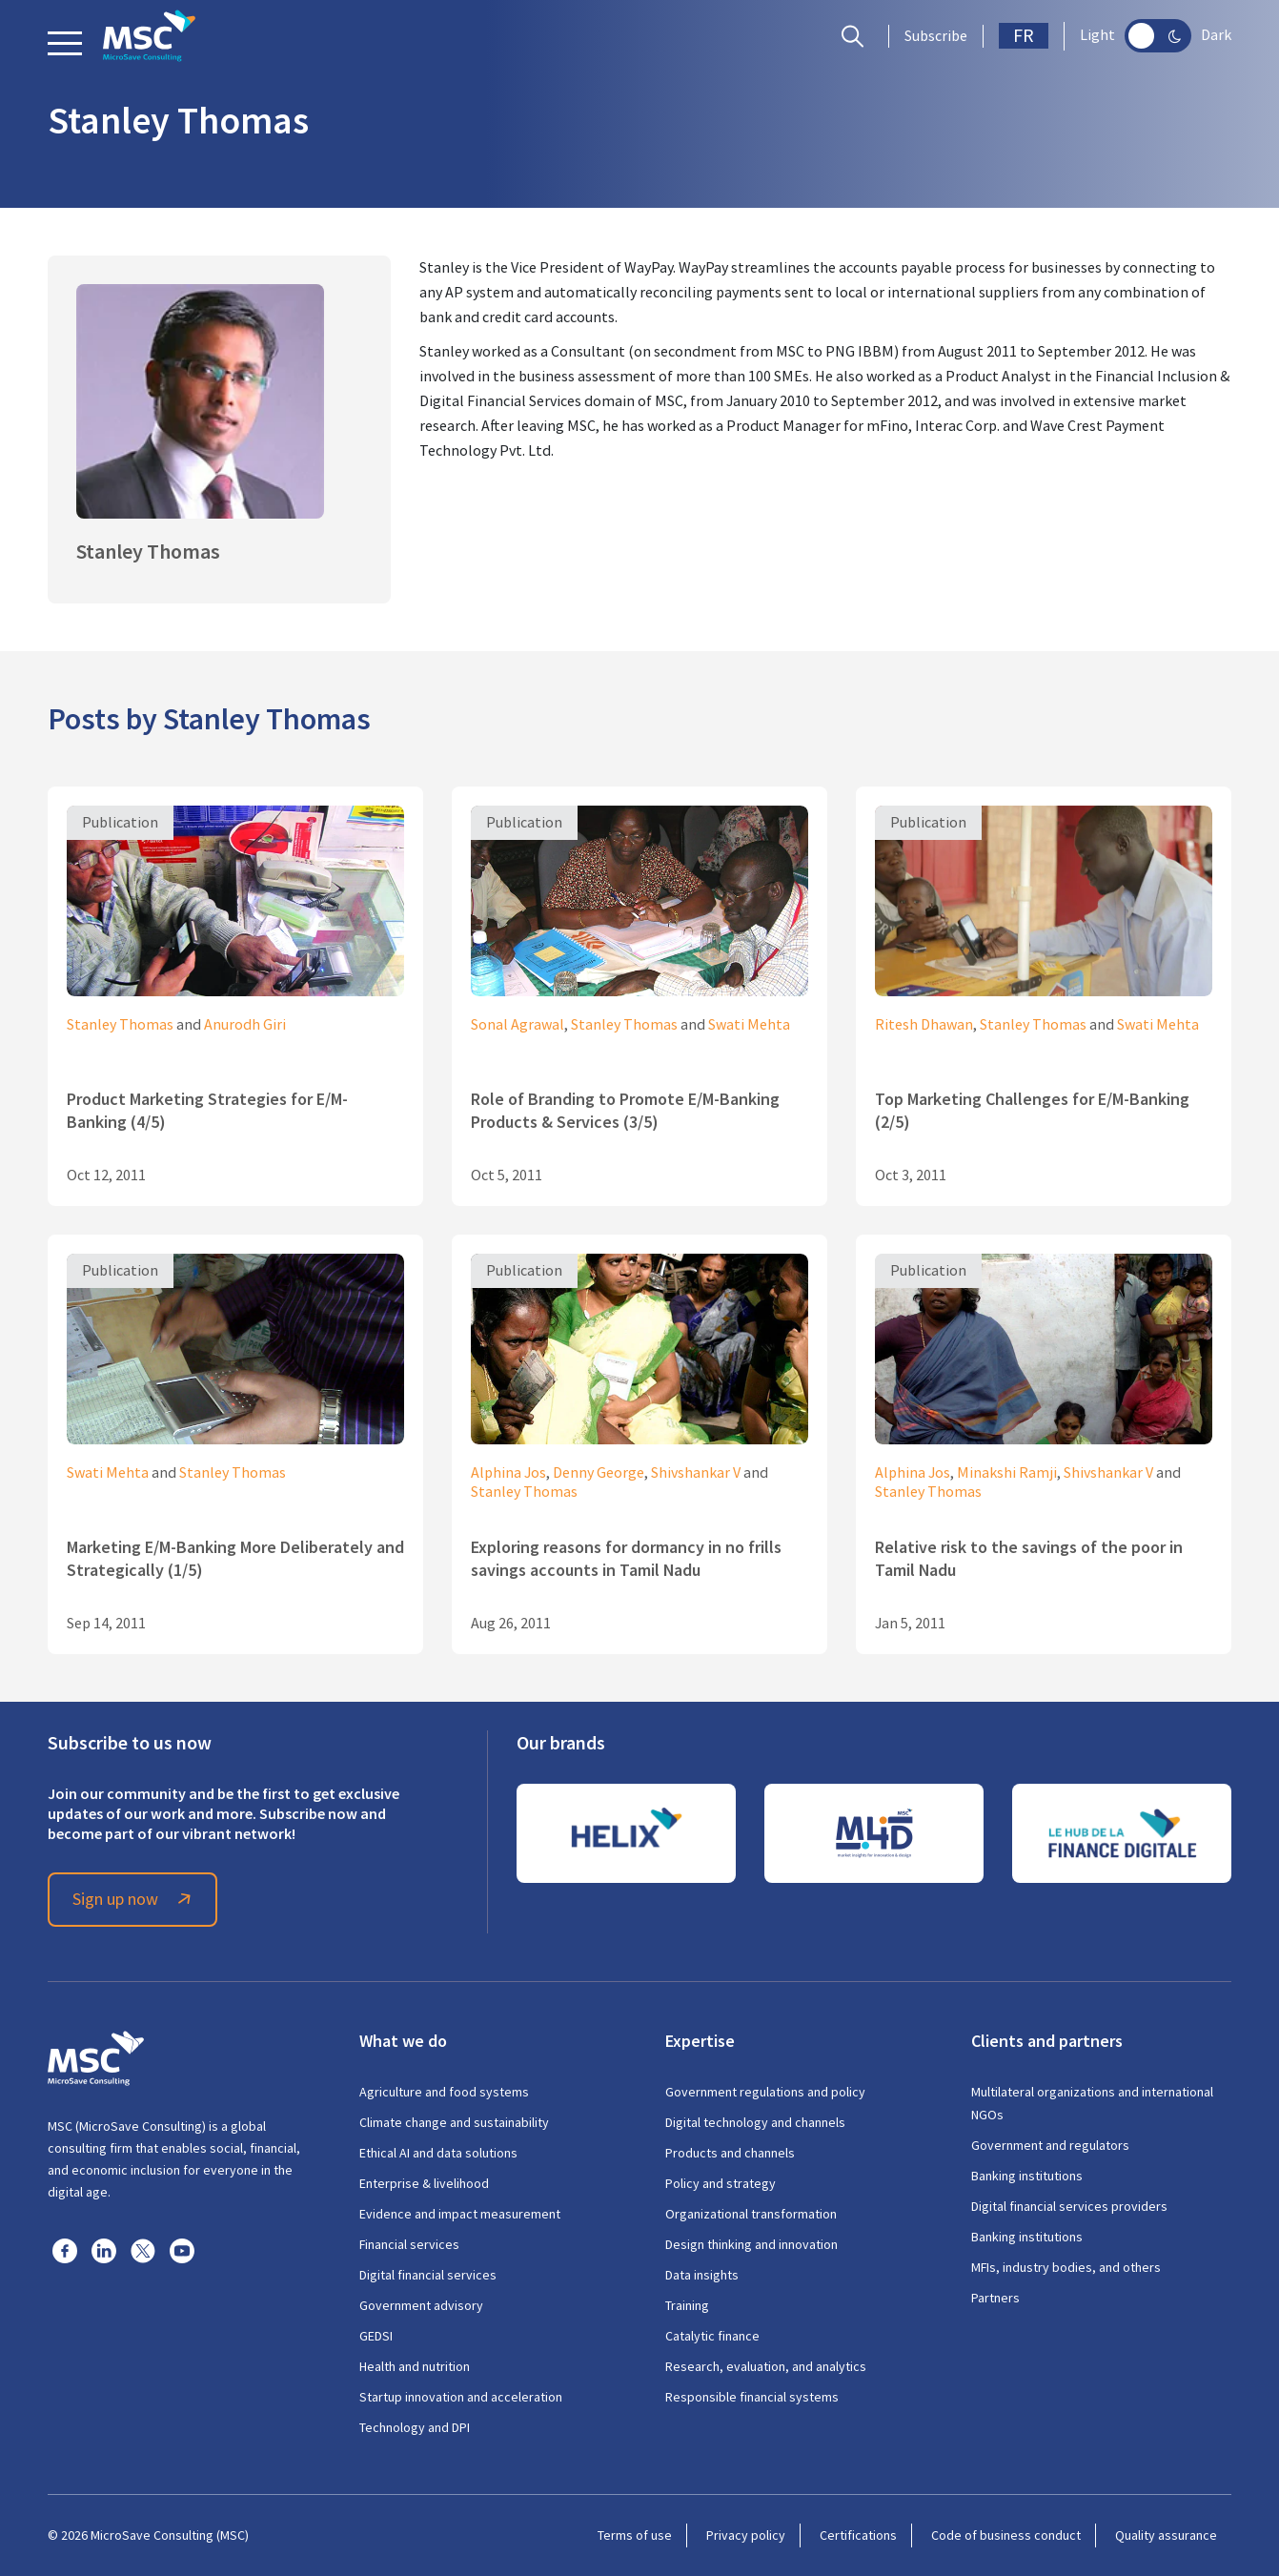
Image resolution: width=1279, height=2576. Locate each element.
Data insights (702, 2274)
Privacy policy (745, 2535)
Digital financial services (428, 2274)
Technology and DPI (414, 2427)
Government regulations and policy (765, 2091)
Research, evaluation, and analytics (765, 2366)
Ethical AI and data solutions (438, 2152)
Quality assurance (1166, 2535)
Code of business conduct (1006, 2535)
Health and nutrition (414, 2366)
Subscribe (935, 36)
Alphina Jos (508, 1472)
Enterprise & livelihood (424, 2183)
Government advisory (421, 2305)
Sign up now (134, 1899)
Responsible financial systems (752, 2396)
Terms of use (635, 2535)
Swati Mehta (749, 1024)
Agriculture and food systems (444, 2091)
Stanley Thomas (120, 1024)
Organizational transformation (751, 2213)
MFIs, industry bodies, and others (1066, 2267)
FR (1023, 36)
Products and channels (730, 2152)
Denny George (598, 1472)
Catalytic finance (712, 2335)
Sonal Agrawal (517, 1024)
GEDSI (376, 2335)
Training (687, 2305)
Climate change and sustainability (454, 2122)
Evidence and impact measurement (459, 2213)
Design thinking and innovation (751, 2244)
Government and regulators (1050, 2145)
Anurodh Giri (245, 1024)
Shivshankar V (696, 1472)
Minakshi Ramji (1007, 1472)
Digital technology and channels (755, 2122)
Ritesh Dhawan (924, 1024)
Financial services (409, 2244)
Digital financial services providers (1069, 2206)
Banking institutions (1027, 2175)
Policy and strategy (720, 2183)
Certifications (858, 2535)
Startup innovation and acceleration (460, 2396)
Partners (995, 2297)
